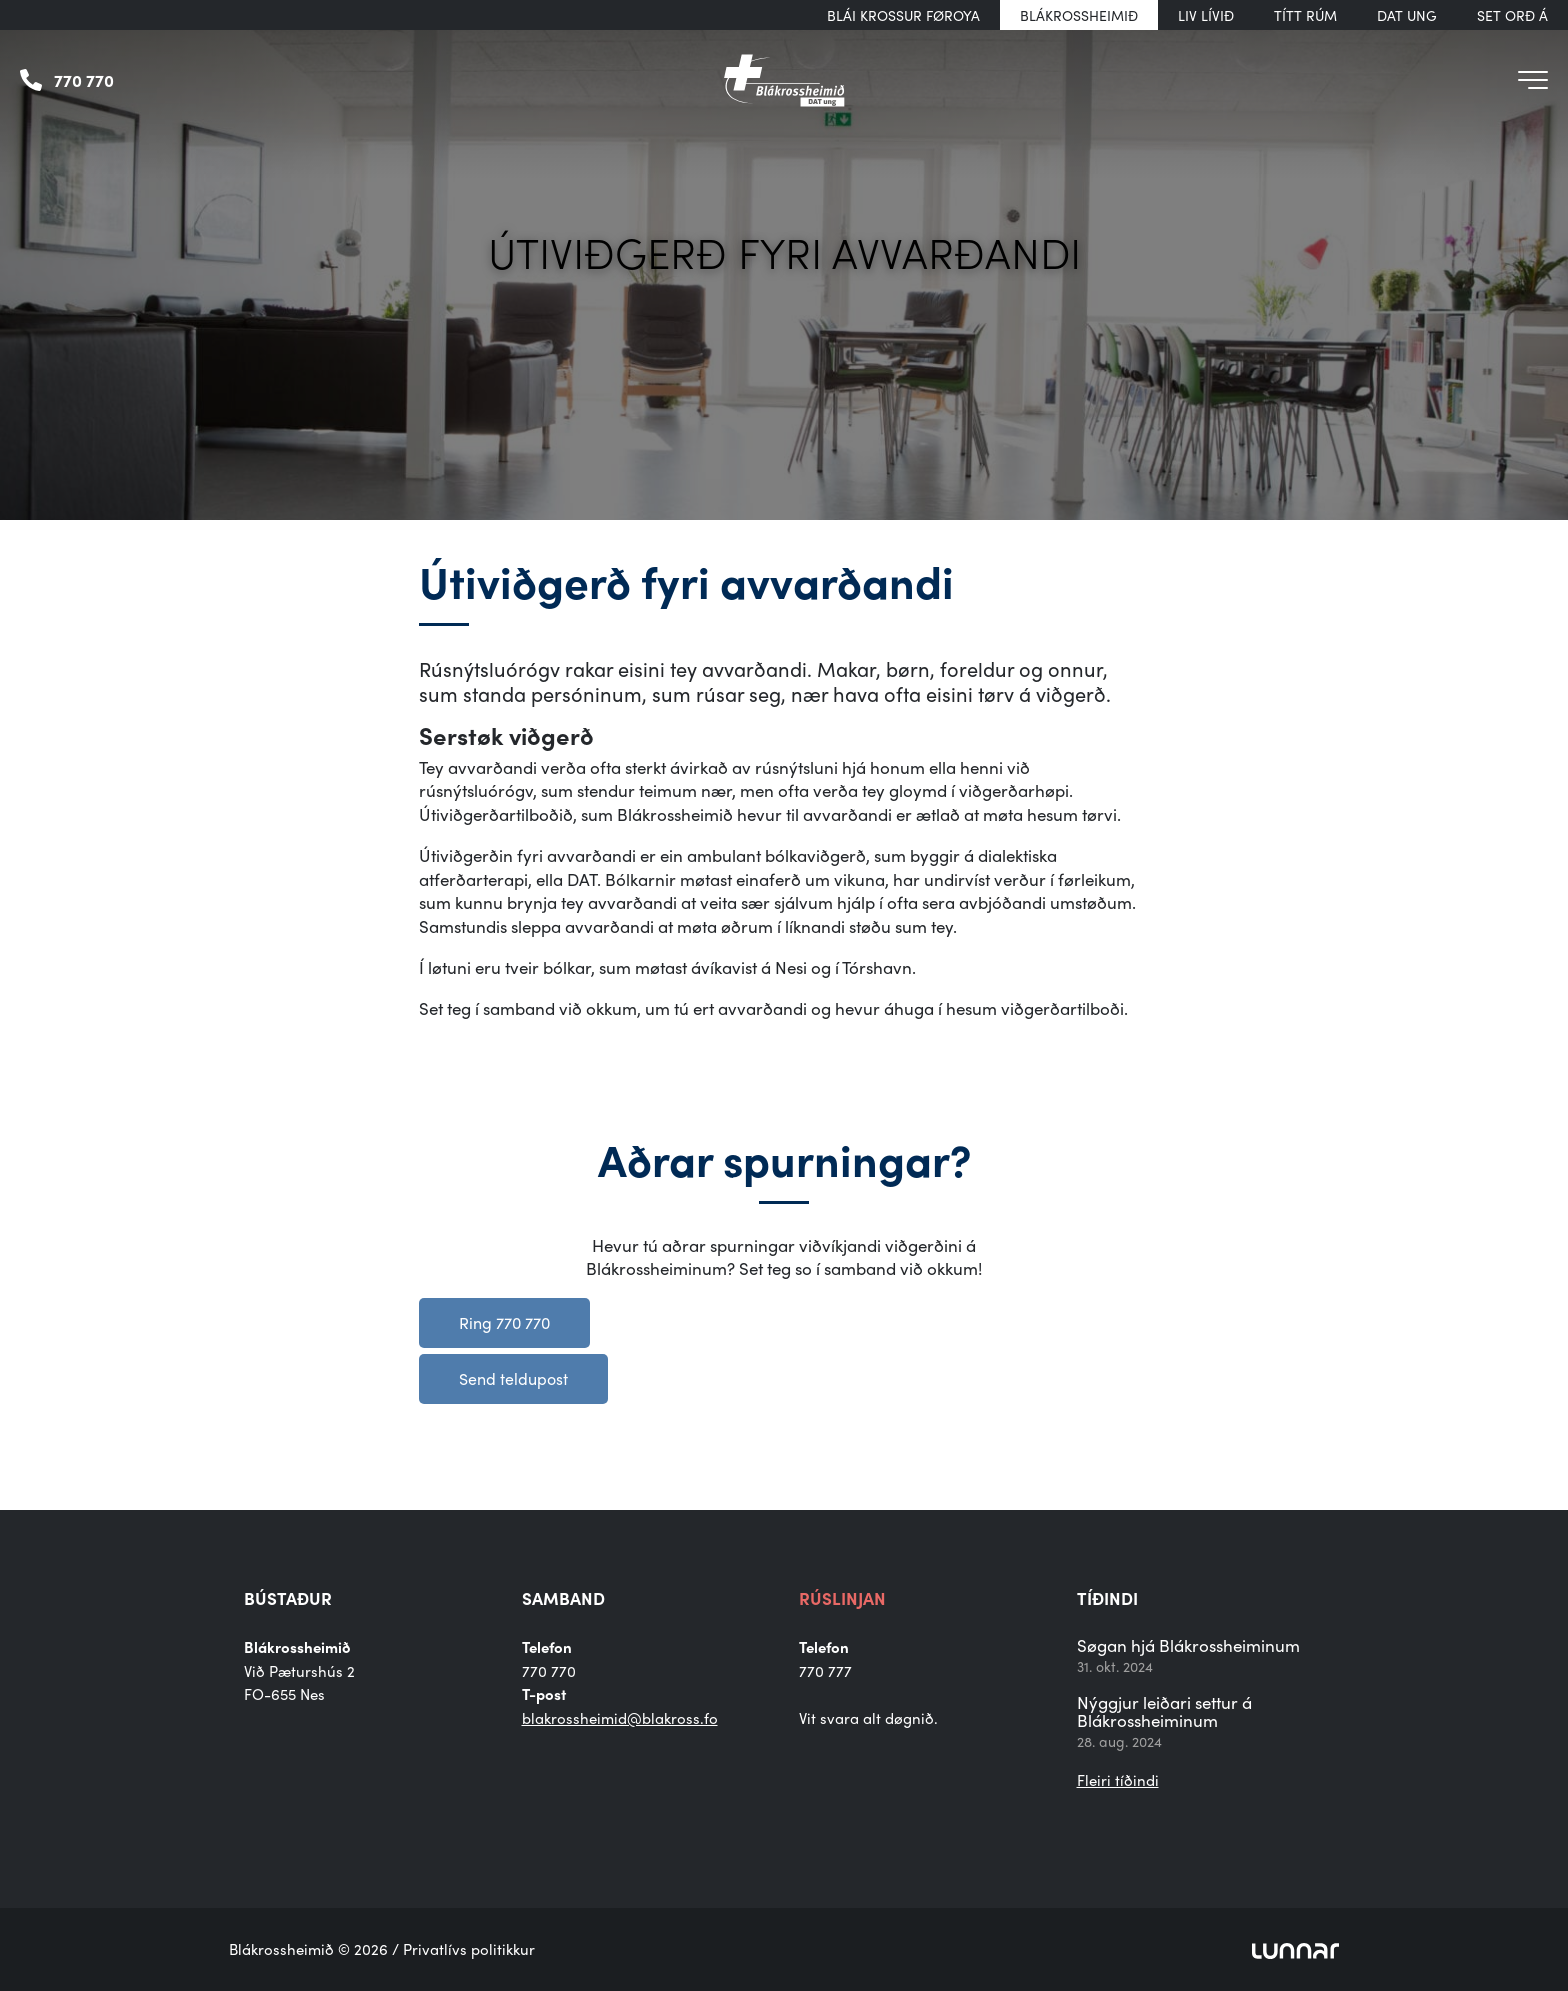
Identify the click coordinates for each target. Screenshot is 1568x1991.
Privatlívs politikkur (469, 1949)
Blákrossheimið (1079, 15)
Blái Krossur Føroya (903, 15)
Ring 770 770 (504, 1322)
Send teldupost (513, 1378)
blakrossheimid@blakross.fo (620, 1718)
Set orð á (1512, 15)
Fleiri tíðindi (1118, 1780)
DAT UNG (1407, 15)
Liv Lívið (1206, 15)
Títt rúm (1305, 15)
